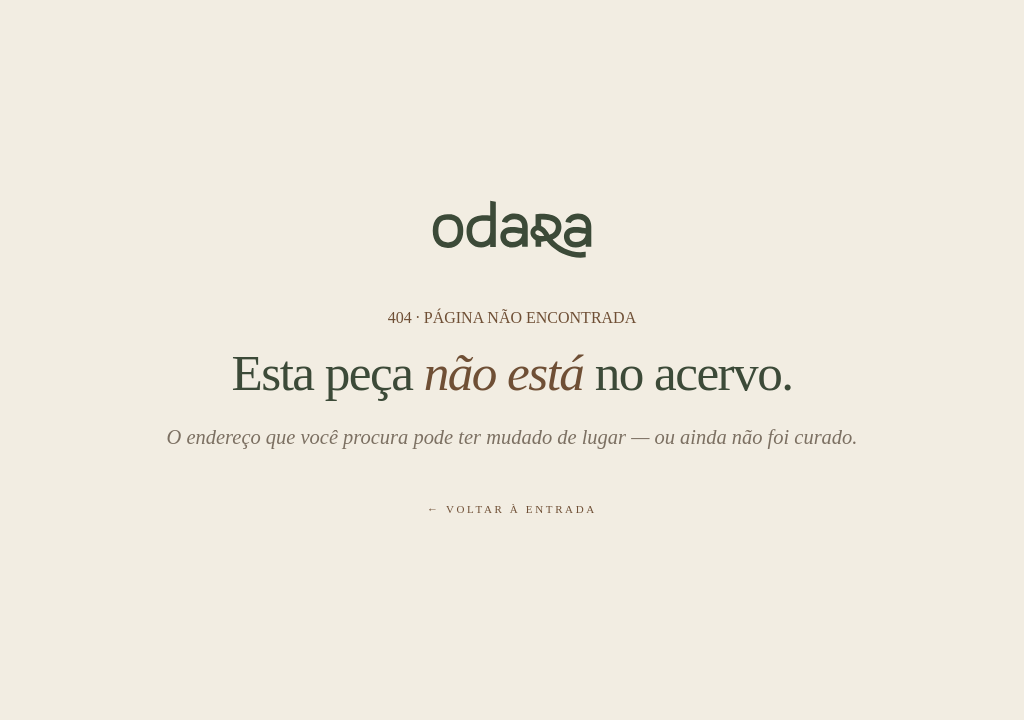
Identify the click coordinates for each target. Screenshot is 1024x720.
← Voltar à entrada (512, 509)
